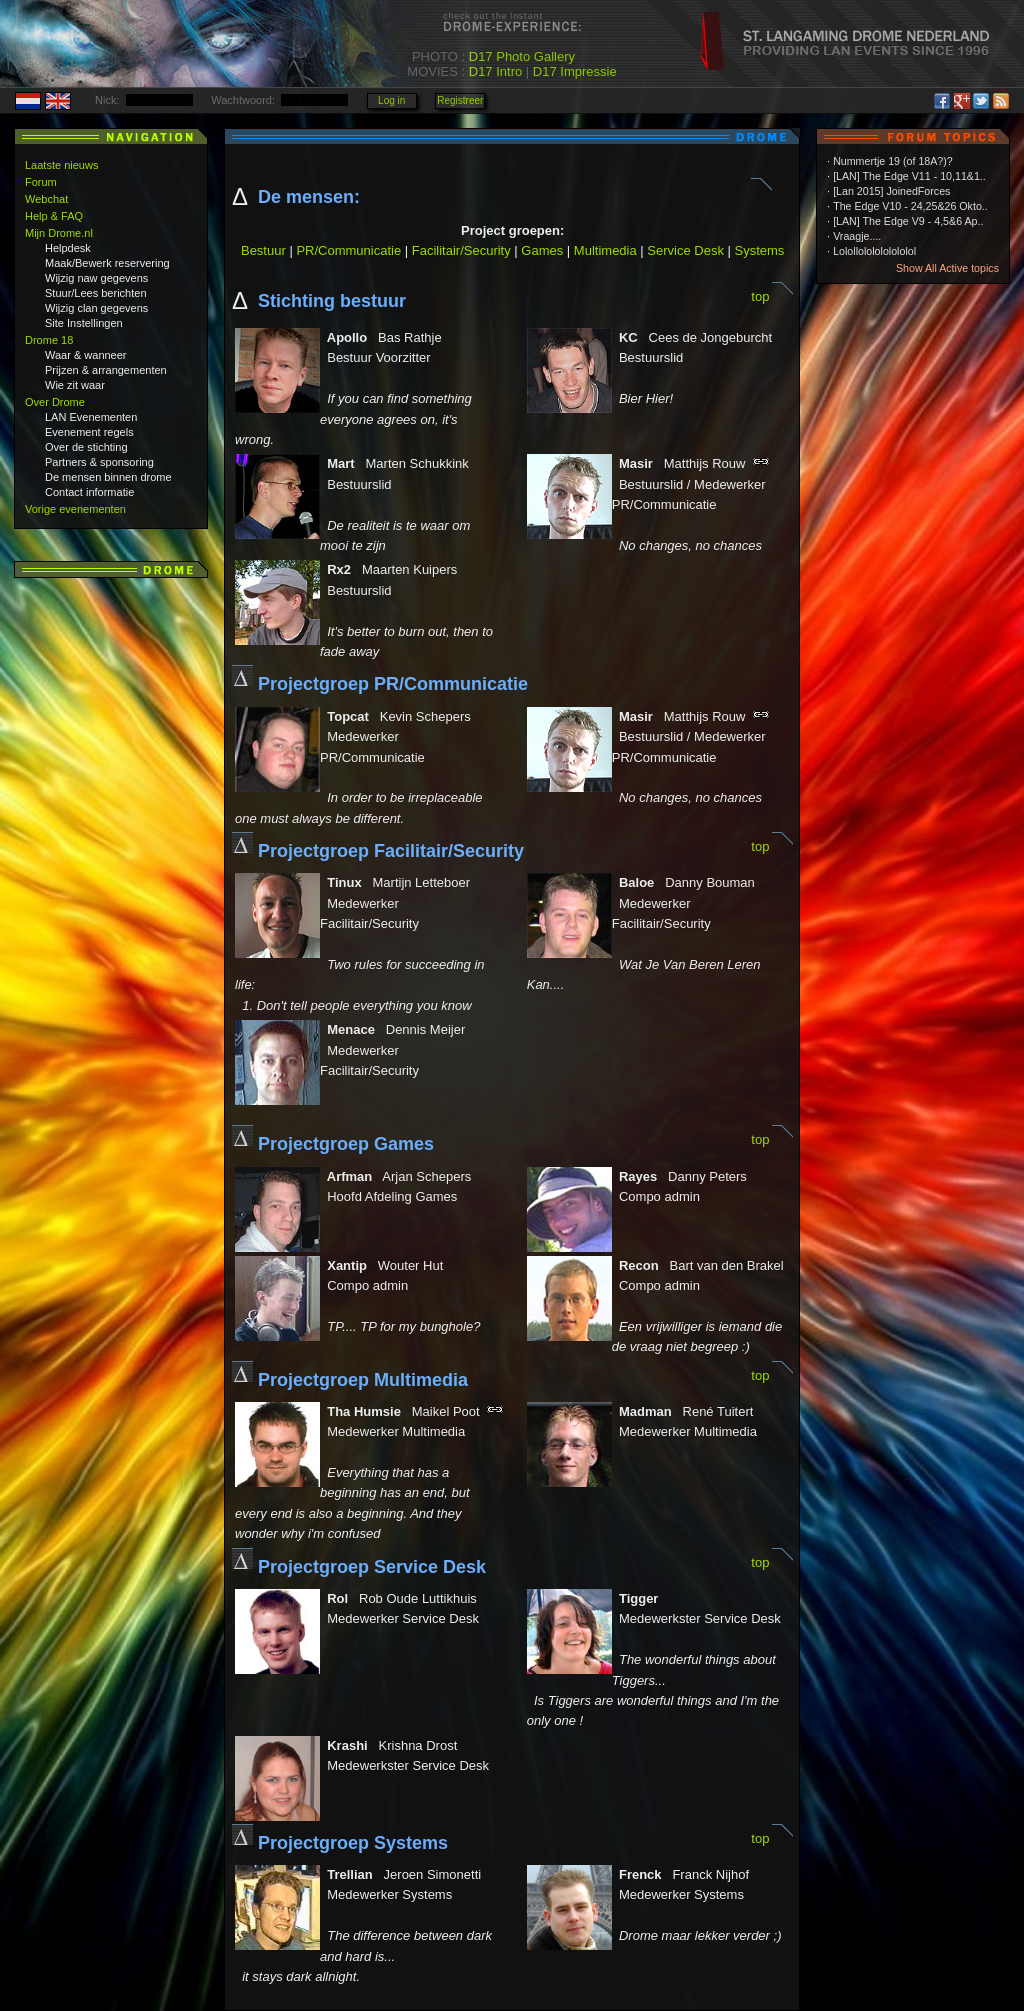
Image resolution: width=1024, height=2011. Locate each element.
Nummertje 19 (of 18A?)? (893, 161)
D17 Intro (495, 71)
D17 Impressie (575, 71)
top (760, 296)
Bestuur (263, 250)
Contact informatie (89, 492)
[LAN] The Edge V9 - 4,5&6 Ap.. (908, 221)
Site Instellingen (84, 323)
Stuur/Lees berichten (96, 293)
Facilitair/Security (461, 250)
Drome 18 (49, 340)
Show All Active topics (947, 268)
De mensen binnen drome (108, 477)
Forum (41, 182)
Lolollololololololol (874, 251)
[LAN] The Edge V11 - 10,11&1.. (909, 176)
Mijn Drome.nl (59, 233)
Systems (760, 250)
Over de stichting (86, 447)
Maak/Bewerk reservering (107, 263)
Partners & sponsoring (99, 462)
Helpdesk (68, 248)
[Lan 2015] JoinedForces (891, 191)
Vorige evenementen (75, 509)
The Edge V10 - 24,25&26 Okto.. (910, 206)
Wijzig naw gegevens (96, 278)
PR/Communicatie (348, 250)
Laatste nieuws (61, 165)
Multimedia (605, 250)
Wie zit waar (75, 385)
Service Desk (685, 250)
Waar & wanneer (86, 355)
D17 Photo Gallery (522, 56)
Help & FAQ (54, 216)
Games (542, 250)
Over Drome (55, 402)
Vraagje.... (857, 236)
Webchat (46, 199)
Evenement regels (89, 432)
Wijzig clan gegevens (96, 308)
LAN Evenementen (91, 417)
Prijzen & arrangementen (106, 370)
